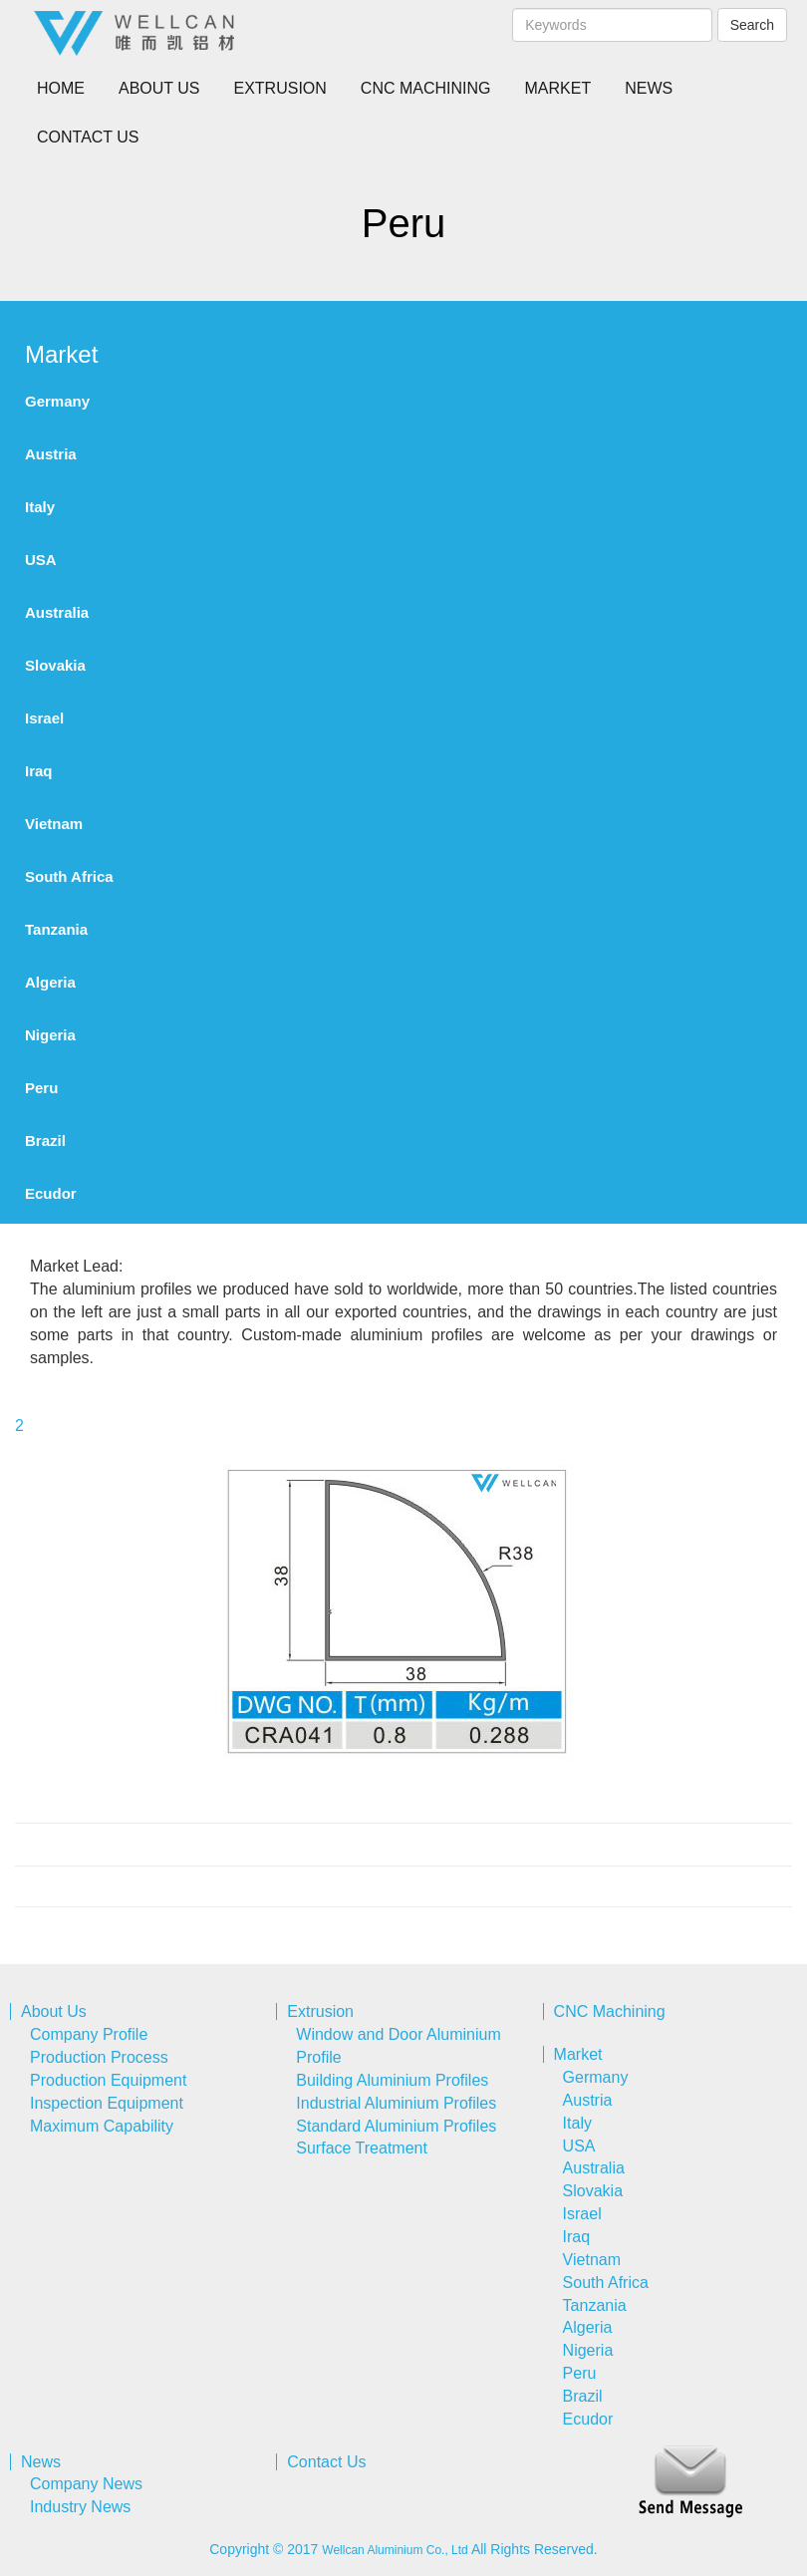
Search (752, 25)
